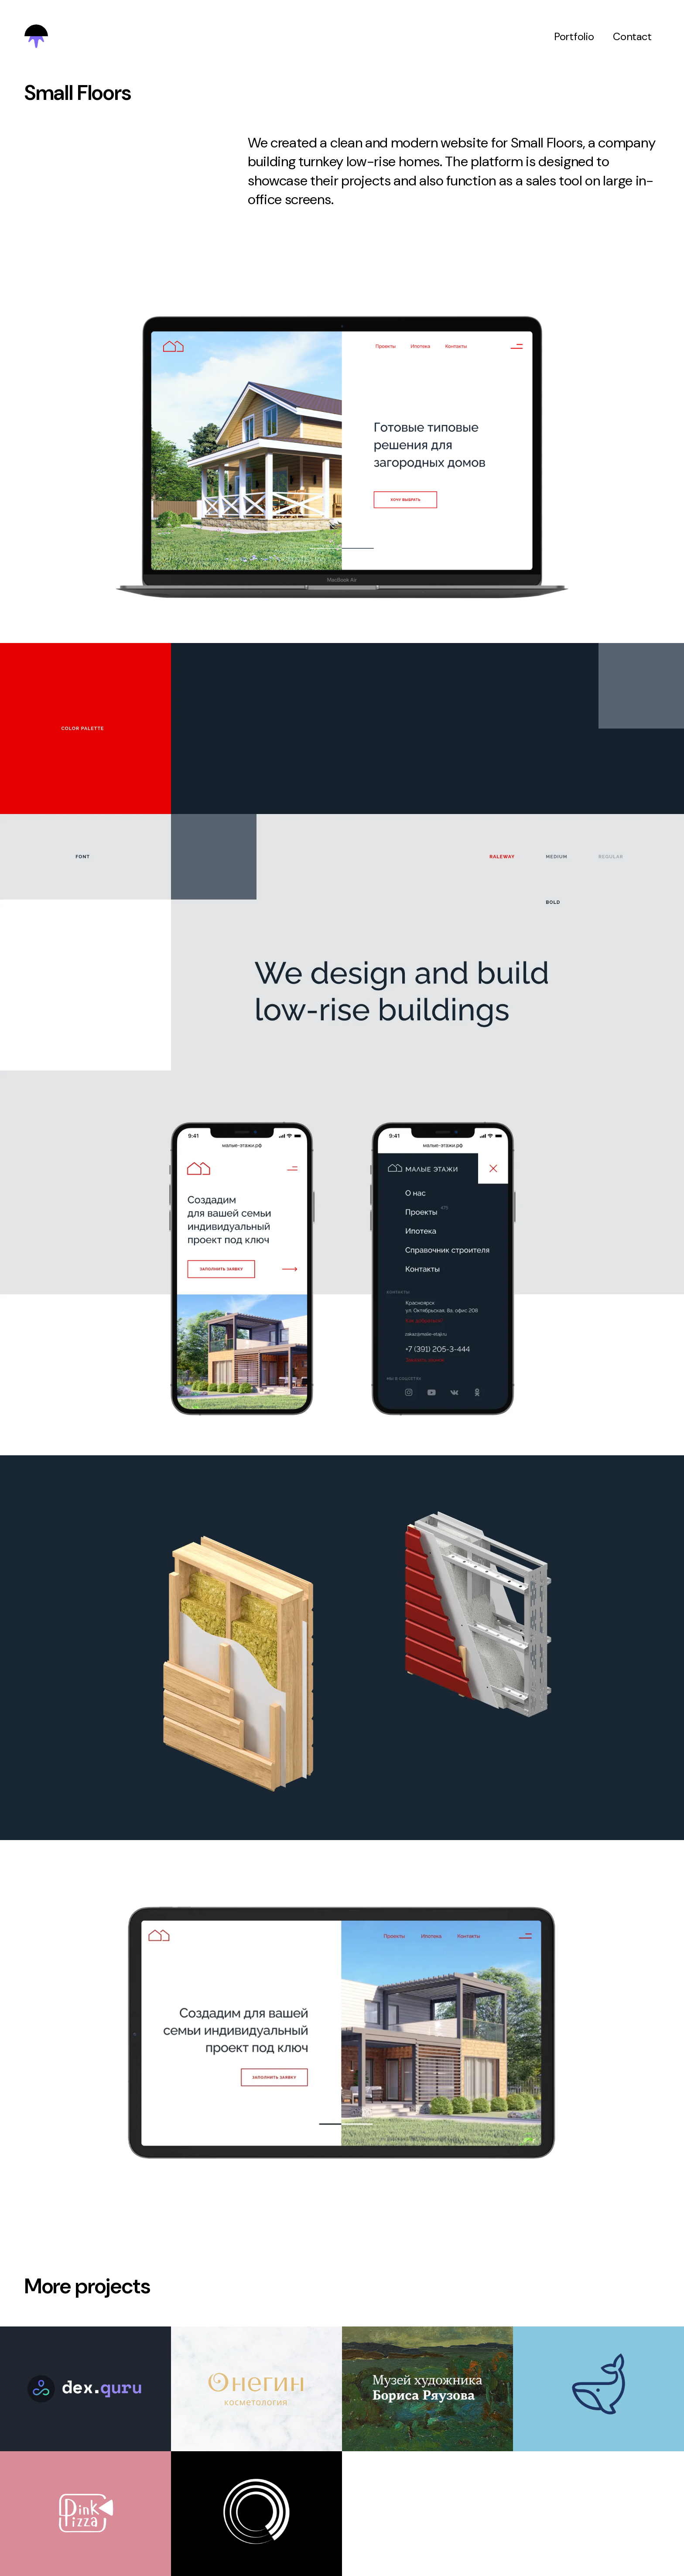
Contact (632, 36)
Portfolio (574, 36)
